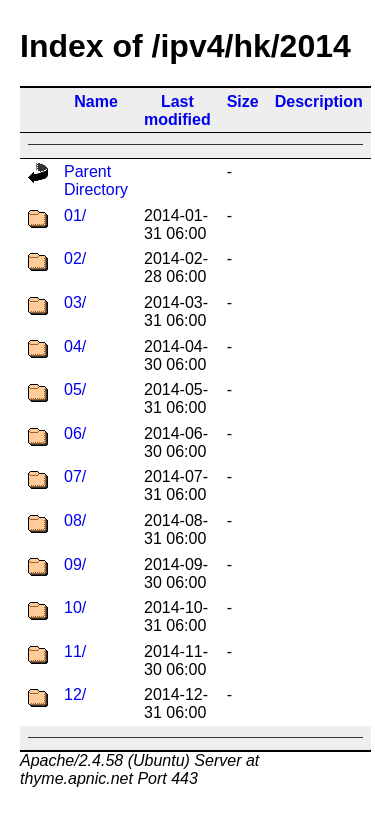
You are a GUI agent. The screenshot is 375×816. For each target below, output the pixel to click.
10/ (75, 607)
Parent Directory (96, 180)
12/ (75, 694)
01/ (75, 215)
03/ (75, 302)
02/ (75, 258)
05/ (75, 389)
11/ (75, 651)
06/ (75, 433)
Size (243, 101)
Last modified (177, 110)
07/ (75, 476)
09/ (75, 564)
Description (319, 101)
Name (96, 101)
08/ (75, 520)
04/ (75, 346)
